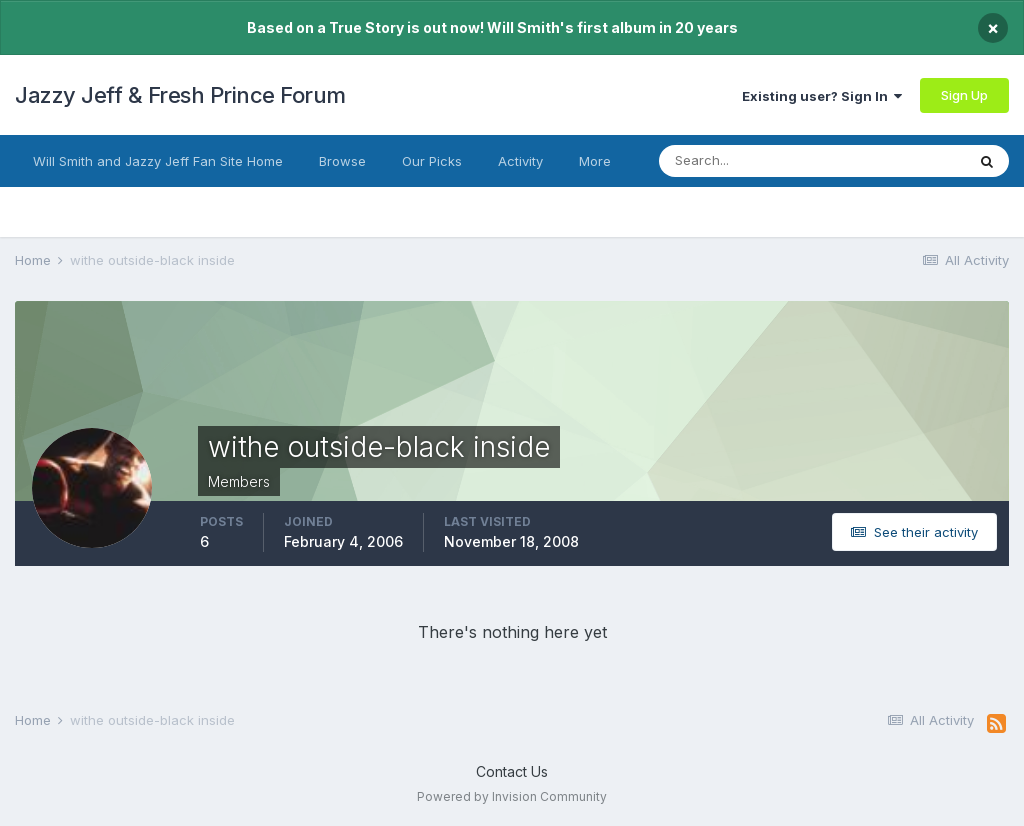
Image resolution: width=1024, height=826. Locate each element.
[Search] (757, 161)
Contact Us (512, 771)
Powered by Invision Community (512, 796)
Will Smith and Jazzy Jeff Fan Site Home (158, 161)
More (595, 161)
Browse (342, 161)
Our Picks (432, 161)
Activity (520, 161)
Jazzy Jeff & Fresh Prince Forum (180, 95)
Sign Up (964, 95)
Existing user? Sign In (822, 96)
